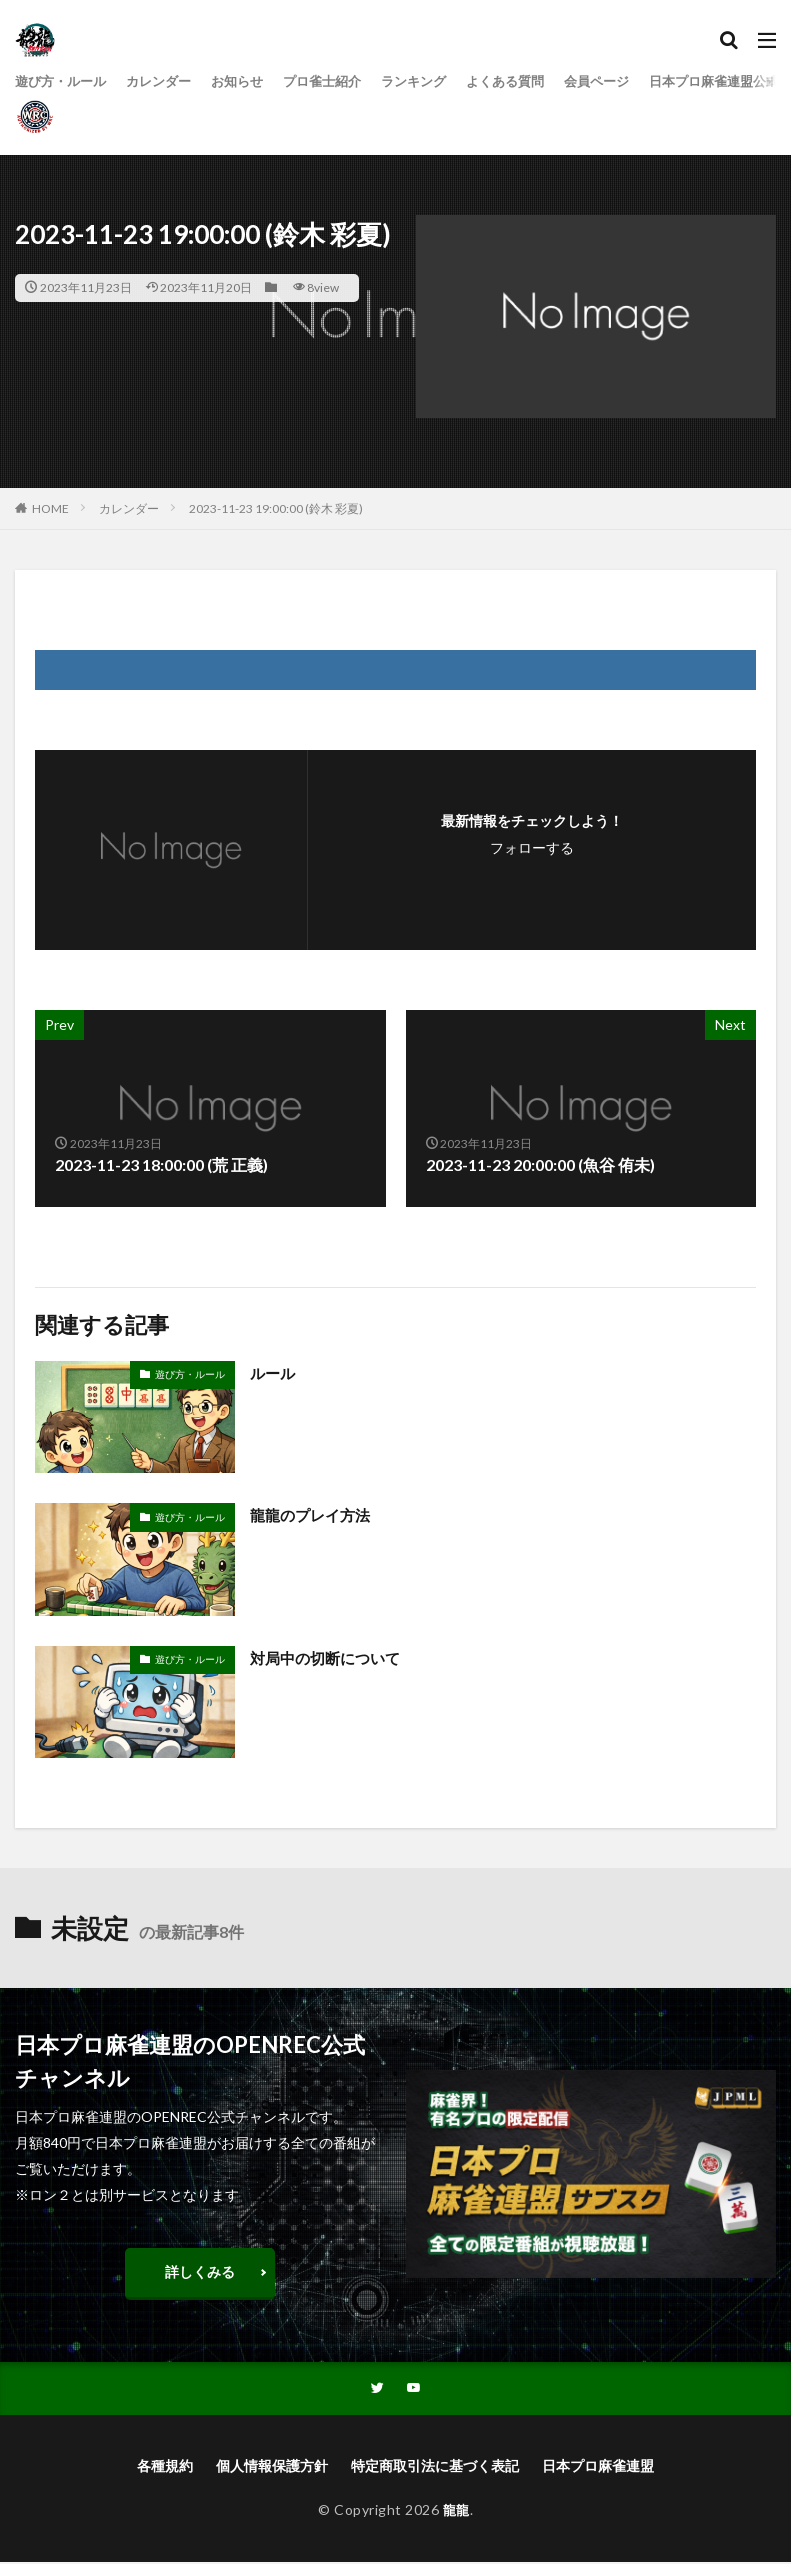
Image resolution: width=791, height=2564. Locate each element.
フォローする (532, 847)
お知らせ (251, 81)
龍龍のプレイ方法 (314, 1514)
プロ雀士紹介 (341, 81)
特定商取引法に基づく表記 (435, 2467)
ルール (274, 1372)
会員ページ (632, 81)
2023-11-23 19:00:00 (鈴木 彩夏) (276, 508)
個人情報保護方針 (272, 2467)
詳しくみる (200, 2271)
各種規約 (165, 2467)
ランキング (438, 81)
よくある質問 (535, 81)
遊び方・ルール (64, 81)
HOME (50, 508)
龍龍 (456, 2511)
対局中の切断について (330, 1657)
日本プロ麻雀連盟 (598, 2467)
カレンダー (168, 81)
